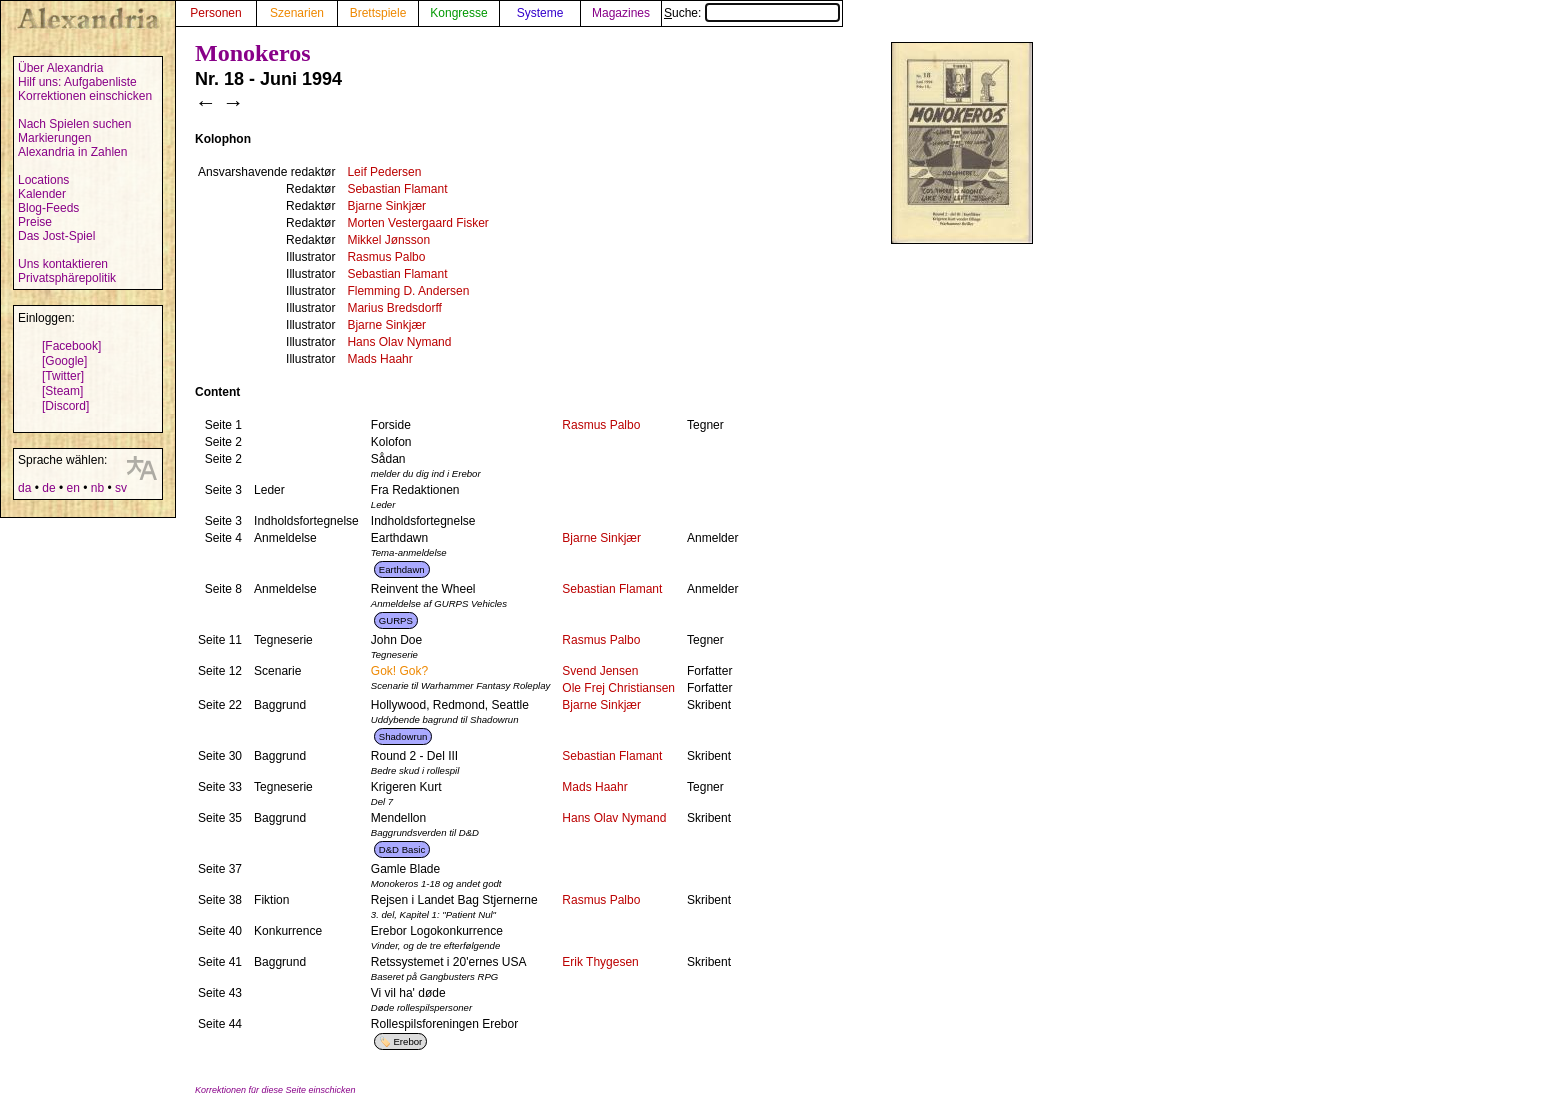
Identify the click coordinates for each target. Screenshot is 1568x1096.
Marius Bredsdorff (394, 308)
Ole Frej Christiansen (618, 688)
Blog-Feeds (48, 208)
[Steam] (62, 391)
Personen (215, 13)
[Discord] (65, 406)
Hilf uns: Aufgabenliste (77, 82)
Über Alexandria (60, 68)
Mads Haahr (379, 359)
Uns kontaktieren (63, 264)
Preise (35, 222)
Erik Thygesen (600, 962)
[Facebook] (71, 346)
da (24, 488)
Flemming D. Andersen (408, 291)
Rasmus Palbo (386, 257)
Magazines (621, 13)
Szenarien (297, 13)
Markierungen (54, 138)
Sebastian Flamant (397, 189)
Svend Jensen (600, 671)
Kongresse (458, 13)
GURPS (396, 620)
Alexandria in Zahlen (72, 152)
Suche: (752, 13)
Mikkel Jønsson (388, 240)
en (72, 488)
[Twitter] (63, 376)
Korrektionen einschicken (85, 96)
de (48, 488)
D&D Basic (402, 849)
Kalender (42, 194)
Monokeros (253, 53)
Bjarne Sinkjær (386, 206)
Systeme (540, 13)
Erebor (407, 1041)
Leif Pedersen (384, 172)
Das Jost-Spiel (56, 236)
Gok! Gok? (399, 671)
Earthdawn (402, 569)
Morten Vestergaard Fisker (417, 223)
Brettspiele (378, 13)
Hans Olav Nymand (399, 342)
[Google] (64, 361)
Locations (43, 180)
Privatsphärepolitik (67, 278)
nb (97, 488)
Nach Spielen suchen (74, 124)
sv (121, 488)
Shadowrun (403, 736)
